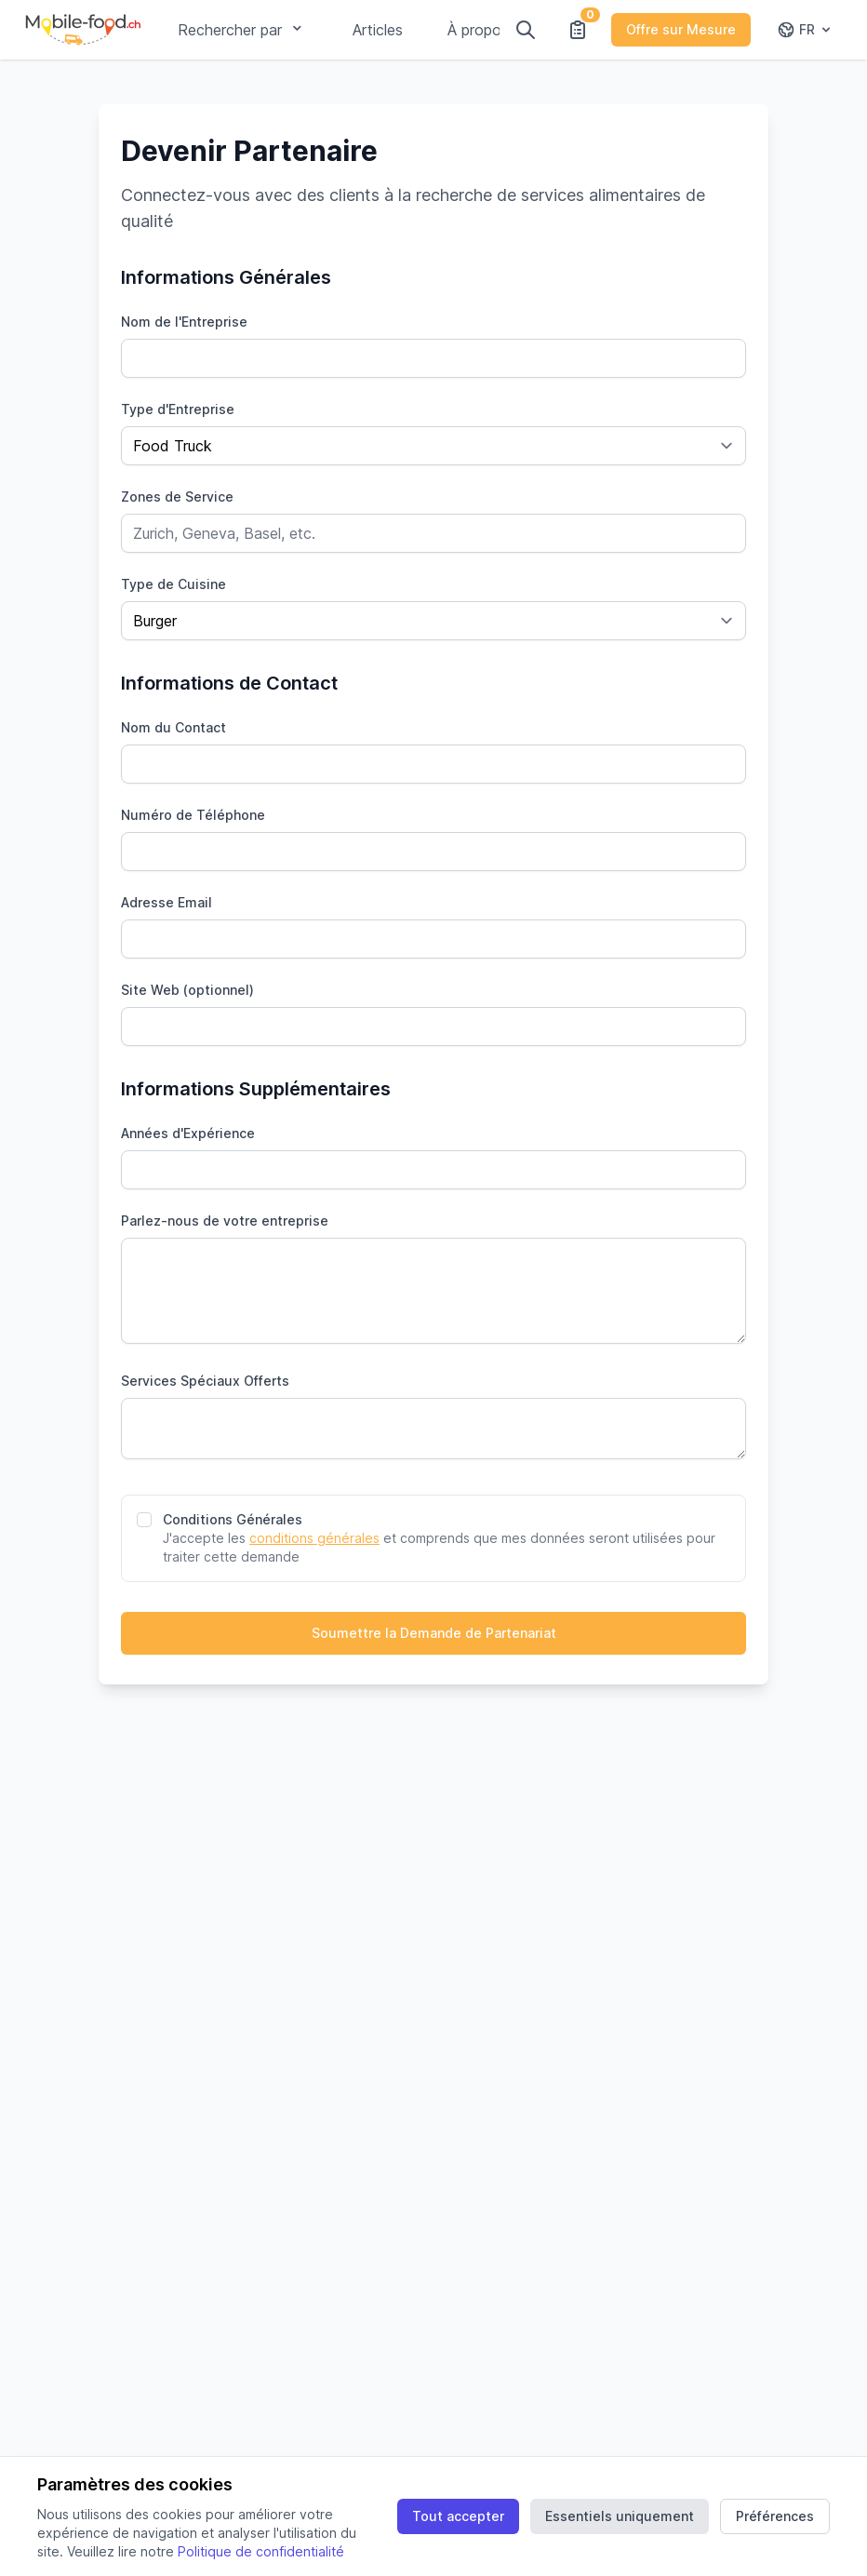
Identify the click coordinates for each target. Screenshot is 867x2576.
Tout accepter (458, 2516)
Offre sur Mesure (681, 29)
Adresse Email (166, 902)
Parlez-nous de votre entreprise (224, 1220)
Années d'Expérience (188, 1133)
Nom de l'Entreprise (184, 321)
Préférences (775, 2516)
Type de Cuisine (173, 584)
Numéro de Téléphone (193, 815)
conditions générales (314, 1538)
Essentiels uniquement (619, 2516)
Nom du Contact (173, 727)
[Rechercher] (525, 29)
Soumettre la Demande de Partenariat (434, 1633)
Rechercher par (243, 29)
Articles (378, 29)
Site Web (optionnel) (187, 990)
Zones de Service (177, 496)
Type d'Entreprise (177, 409)
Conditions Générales (232, 1519)
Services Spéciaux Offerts (205, 1381)
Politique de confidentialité (261, 2551)
